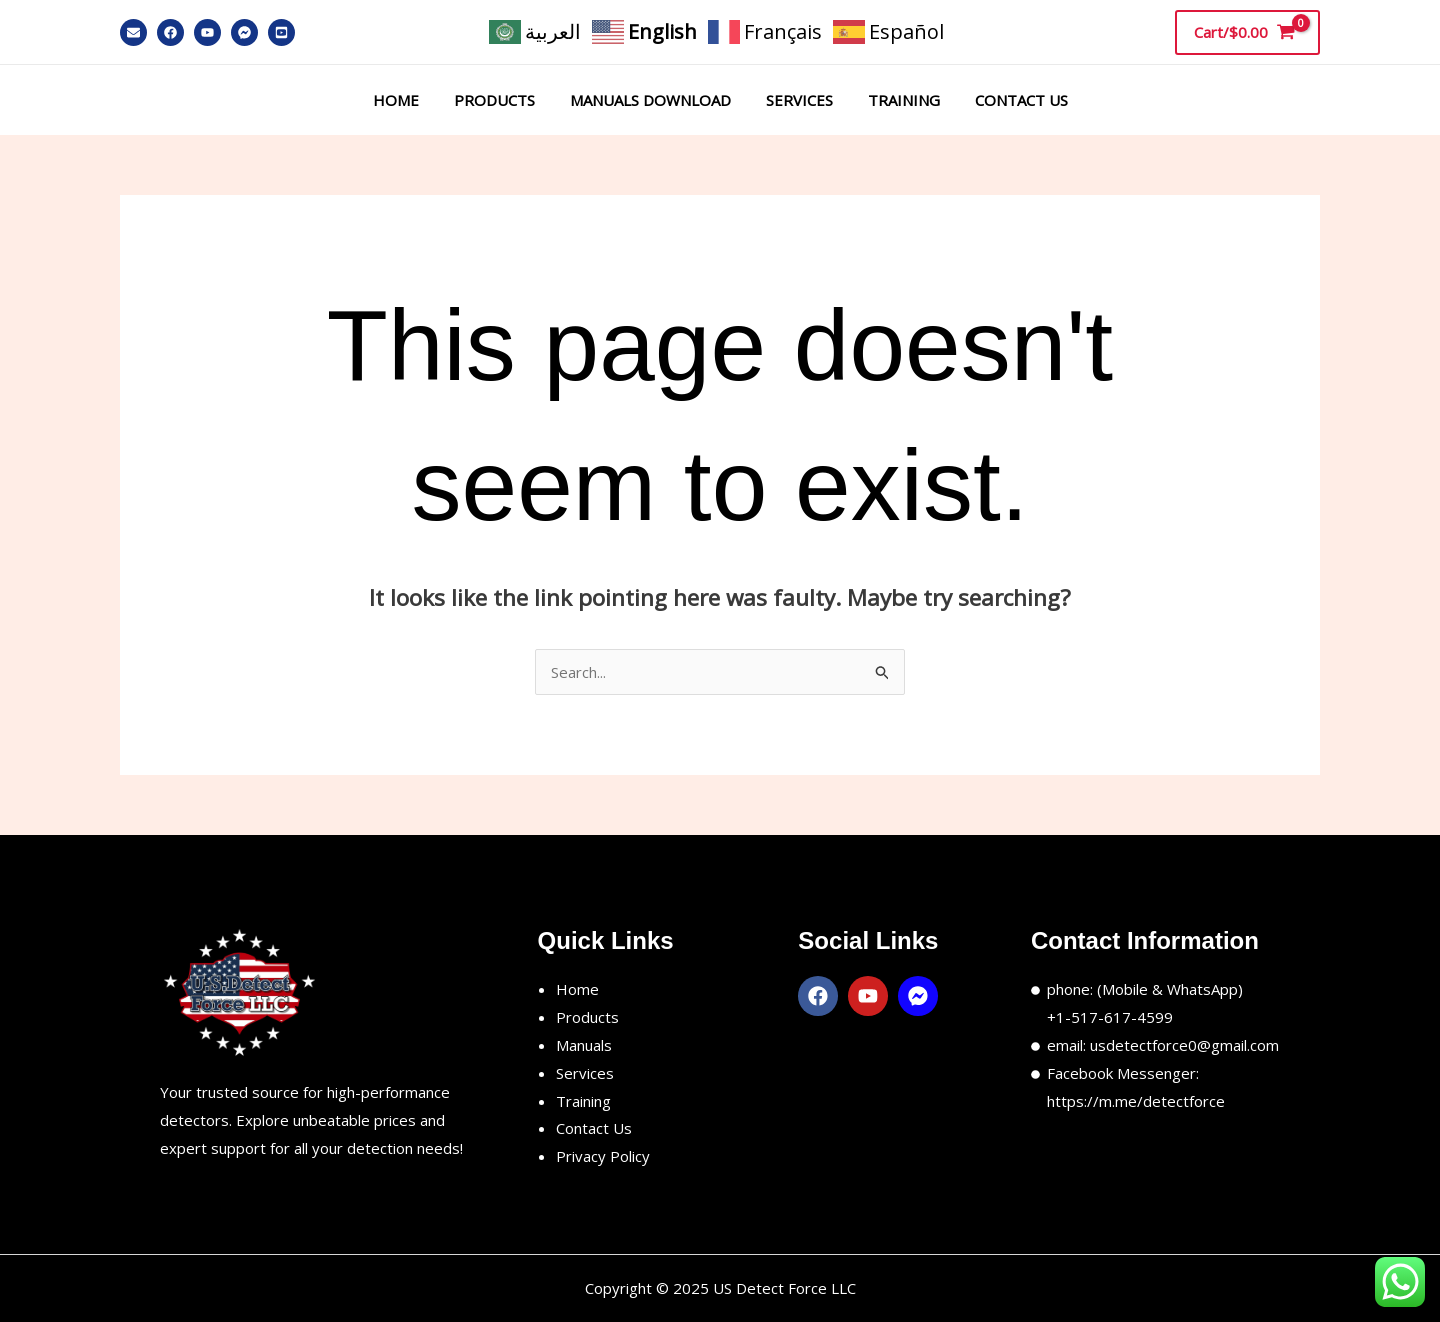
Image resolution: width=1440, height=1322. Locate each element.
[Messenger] (244, 32)
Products (501, 100)
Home (408, 100)
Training (896, 100)
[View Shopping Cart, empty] (1247, 32)
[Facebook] (170, 32)
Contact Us (1008, 100)
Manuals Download (652, 100)
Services (796, 100)
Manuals (584, 1045)
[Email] (133, 32)
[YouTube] (207, 32)
